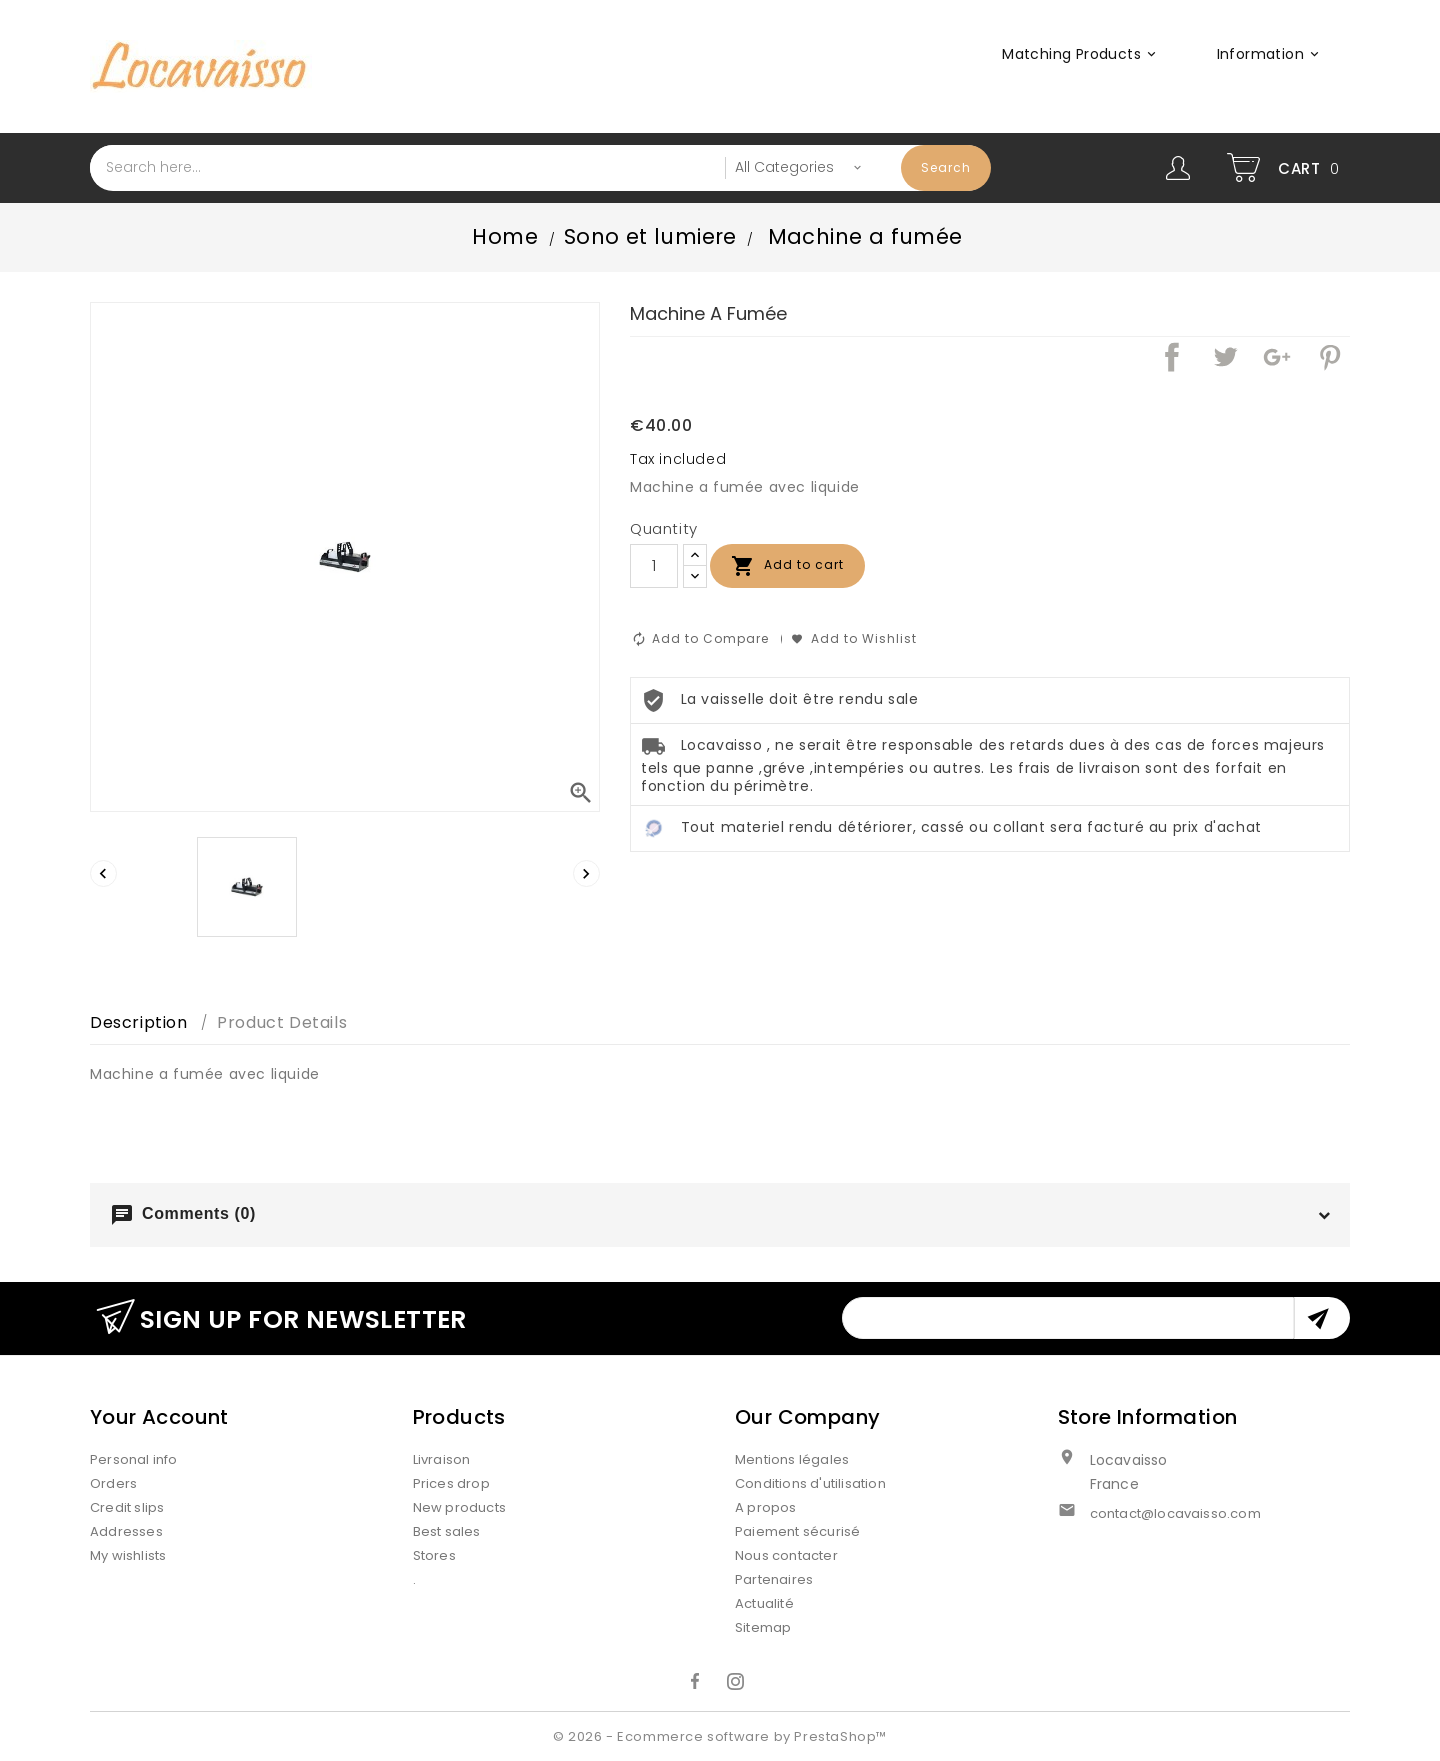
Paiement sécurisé (797, 1531)
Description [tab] (139, 1022)
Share (1172, 357)
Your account (159, 1417)
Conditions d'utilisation (810, 1483)
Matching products (1082, 54)
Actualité (764, 1603)
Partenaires (774, 1579)
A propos (766, 1507)
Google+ (1277, 357)
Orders (113, 1483)
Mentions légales (792, 1459)
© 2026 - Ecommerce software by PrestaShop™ (720, 1736)
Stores (434, 1555)
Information (1271, 54)
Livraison (442, 1459)
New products (459, 1507)
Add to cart (787, 566)
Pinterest (1330, 357)
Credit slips (127, 1507)
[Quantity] (654, 566)
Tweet (1225, 357)
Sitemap (763, 1627)
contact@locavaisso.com (1175, 1513)
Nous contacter (786, 1555)
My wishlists (128, 1555)
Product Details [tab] (282, 1022)
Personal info (134, 1459)
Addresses (126, 1531)
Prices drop (451, 1483)
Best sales (447, 1531)
